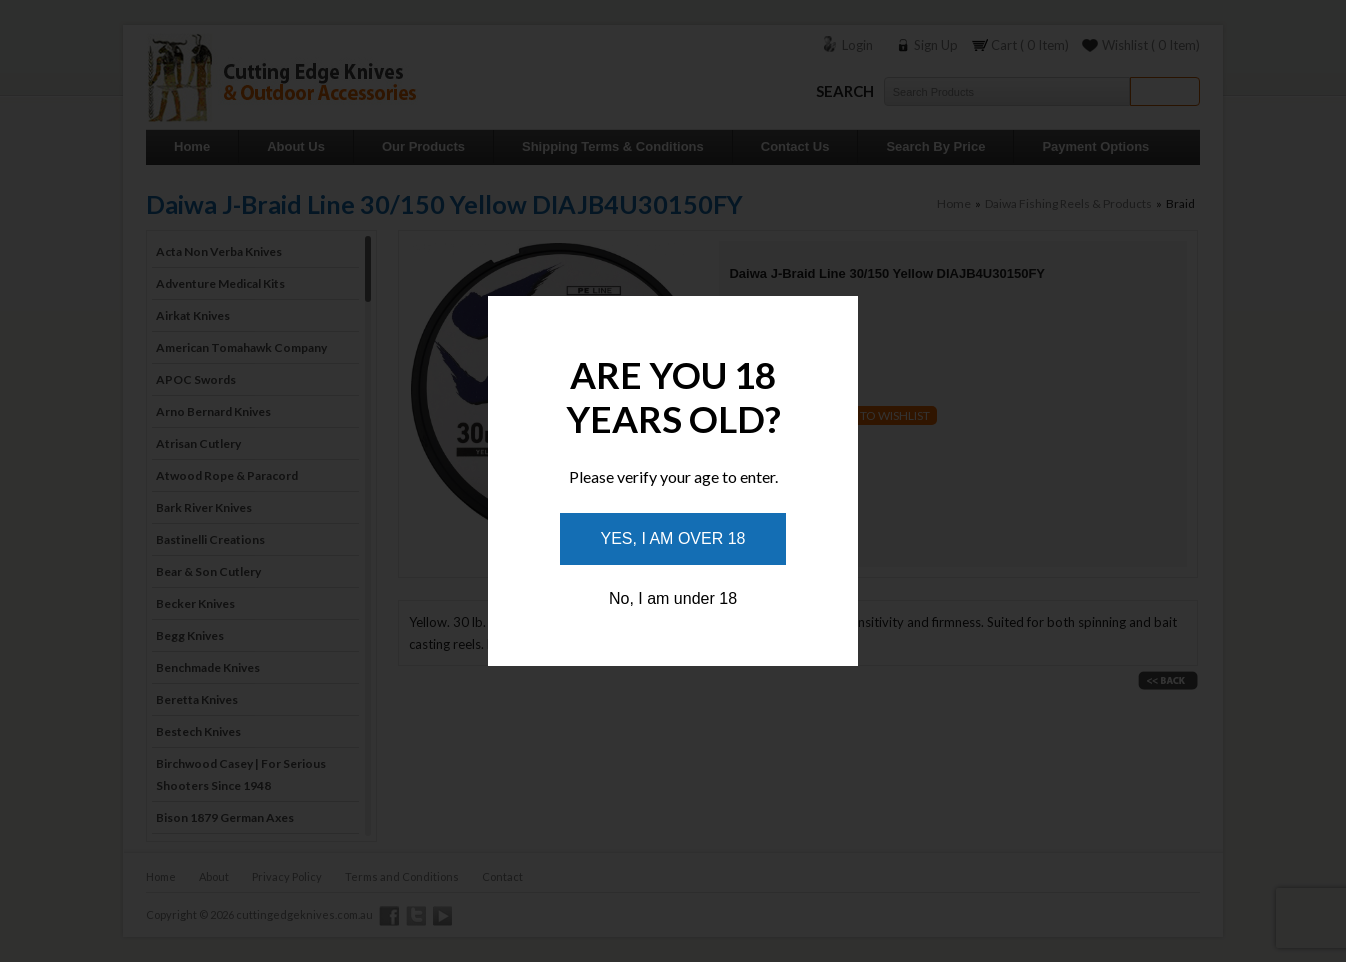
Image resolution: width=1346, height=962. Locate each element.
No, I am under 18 (673, 598)
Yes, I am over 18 (673, 538)
